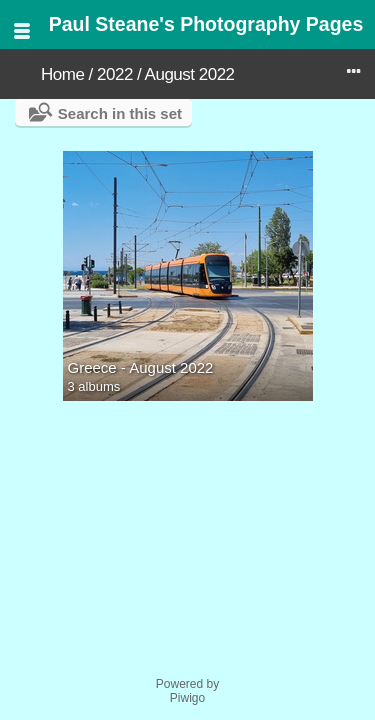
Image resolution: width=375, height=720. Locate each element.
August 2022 (190, 74)
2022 (115, 74)
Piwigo (187, 698)
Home (62, 74)
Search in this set (120, 113)
